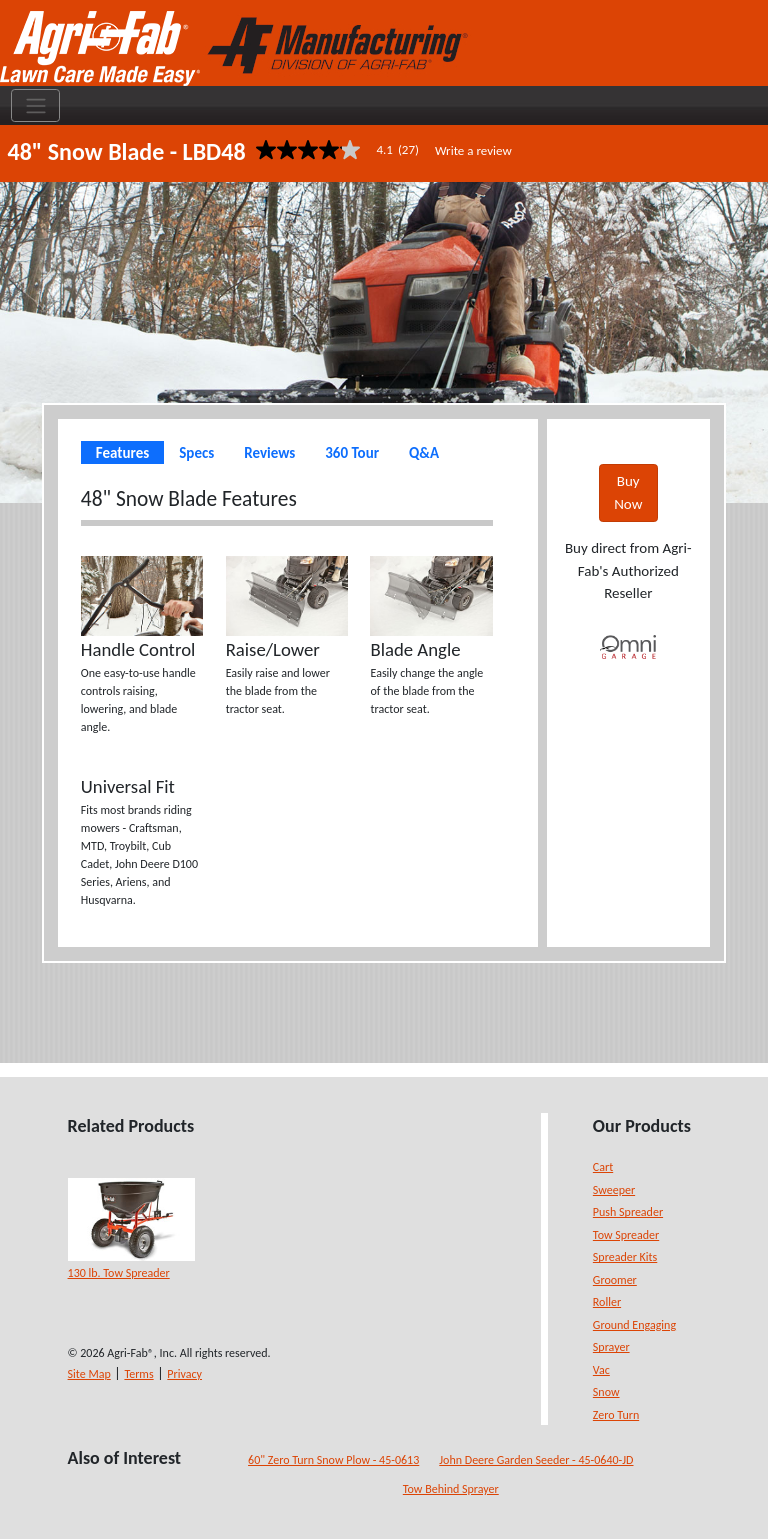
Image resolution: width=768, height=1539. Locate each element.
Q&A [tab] (424, 453)
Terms (138, 1374)
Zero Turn (616, 1415)
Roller (607, 1302)
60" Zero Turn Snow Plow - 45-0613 (333, 1460)
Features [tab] (122, 453)
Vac (601, 1370)
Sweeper (614, 1190)
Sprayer (611, 1347)
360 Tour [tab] (352, 453)
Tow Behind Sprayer (451, 1489)
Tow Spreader (626, 1235)
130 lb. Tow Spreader (119, 1273)
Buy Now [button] (628, 492)
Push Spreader (628, 1212)
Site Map (89, 1374)
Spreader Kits (625, 1257)
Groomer (615, 1280)
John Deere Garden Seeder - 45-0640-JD (536, 1460)
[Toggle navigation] (35, 106)
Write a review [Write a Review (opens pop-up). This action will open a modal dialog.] (473, 150)
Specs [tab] (196, 453)
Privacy (184, 1374)
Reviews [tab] (269, 453)
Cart (603, 1167)
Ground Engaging (634, 1325)
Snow (606, 1392)
